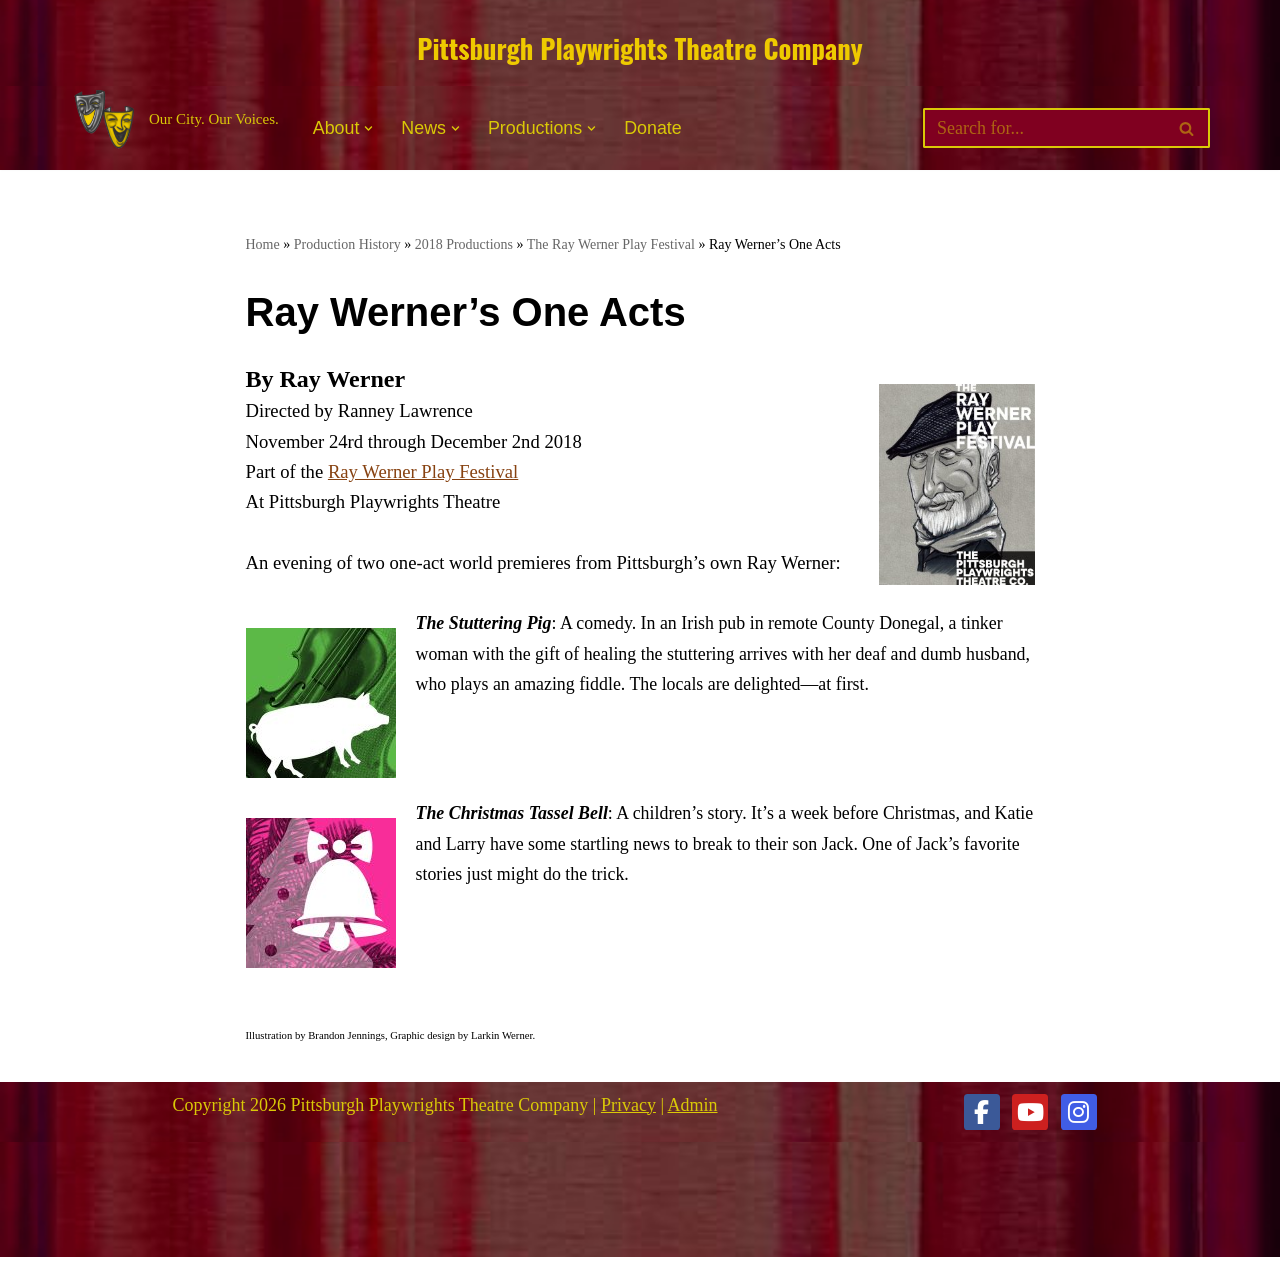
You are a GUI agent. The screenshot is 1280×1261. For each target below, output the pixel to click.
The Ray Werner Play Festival (611, 244)
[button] (369, 128)
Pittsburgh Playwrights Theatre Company (639, 48)
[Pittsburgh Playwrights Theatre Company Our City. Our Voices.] (174, 120)
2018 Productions (464, 244)
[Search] (1044, 129)
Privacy (628, 1108)
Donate (655, 129)
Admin (693, 1108)
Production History (347, 244)
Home (263, 244)
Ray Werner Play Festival (423, 473)
